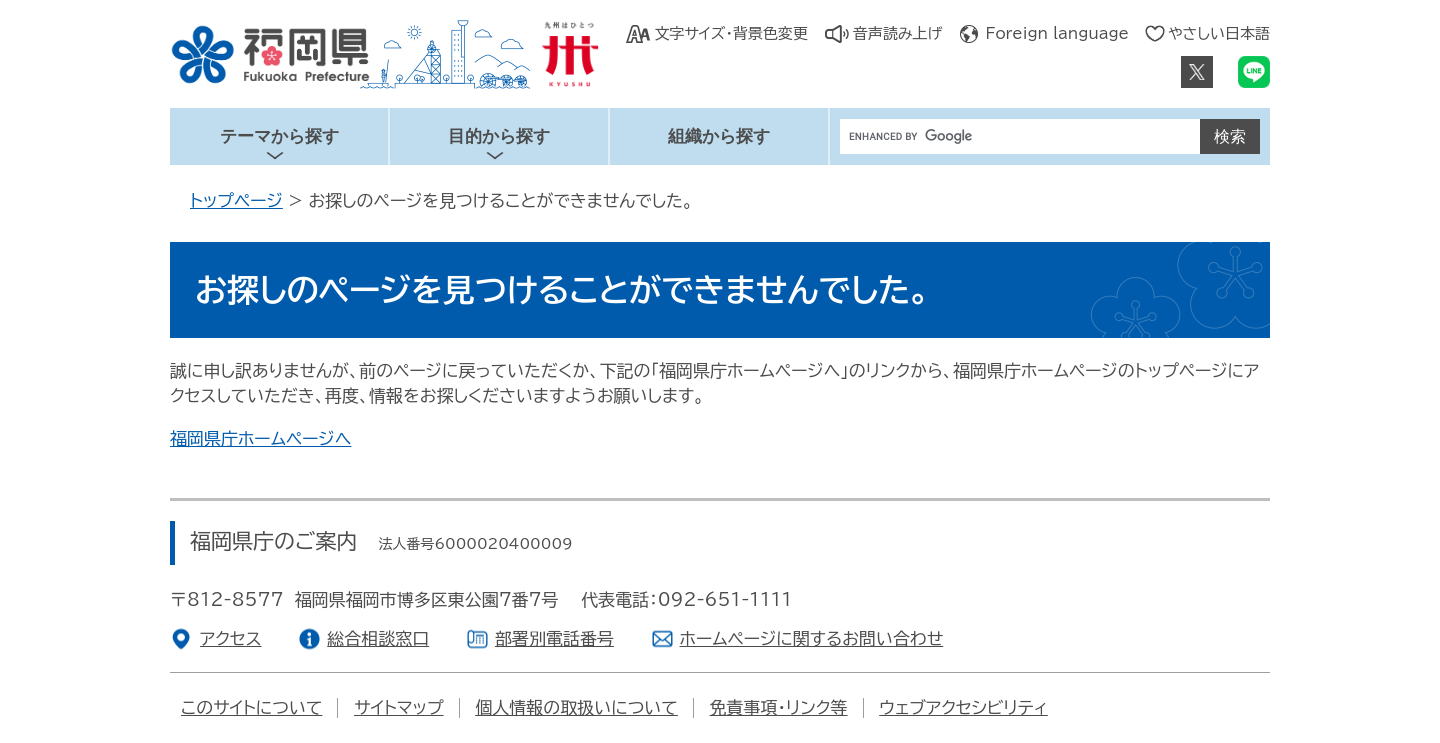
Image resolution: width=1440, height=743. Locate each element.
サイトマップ (398, 707)
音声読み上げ (898, 33)
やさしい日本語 (1219, 33)
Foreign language (1057, 33)
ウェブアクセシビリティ (963, 707)
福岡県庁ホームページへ (260, 438)
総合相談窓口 (378, 638)
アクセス (231, 638)
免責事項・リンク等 (779, 707)
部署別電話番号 (554, 638)
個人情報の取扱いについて (576, 707)
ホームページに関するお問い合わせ (812, 638)
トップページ (236, 200)
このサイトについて (251, 707)
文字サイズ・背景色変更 (730, 33)
